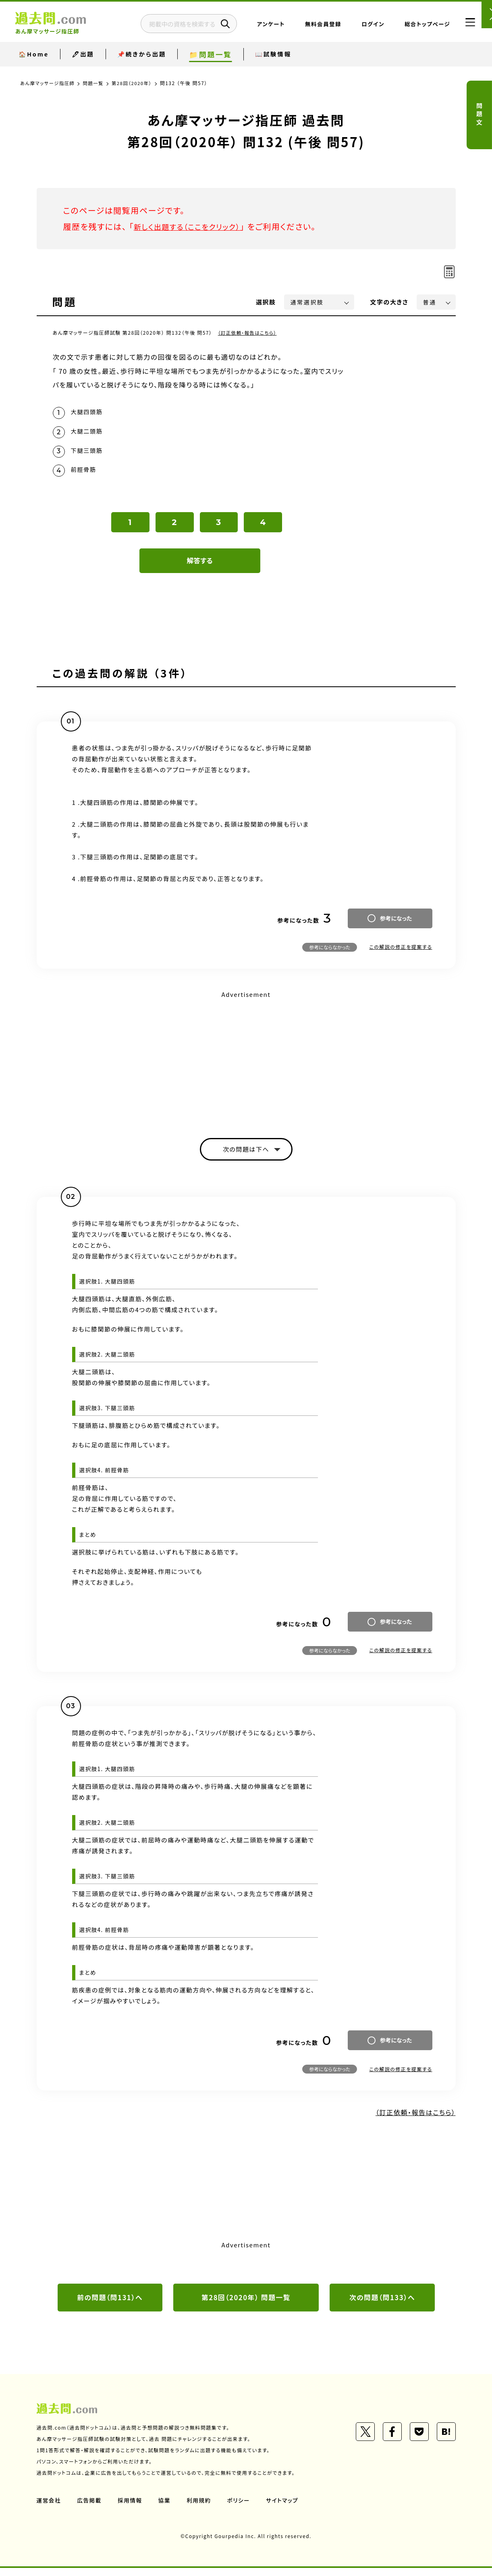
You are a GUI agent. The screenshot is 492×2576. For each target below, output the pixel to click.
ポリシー (241, 2508)
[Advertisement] (246, 1063)
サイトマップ (285, 2508)
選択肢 (266, 302)
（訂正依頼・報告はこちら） (249, 332)
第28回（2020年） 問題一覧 (246, 2305)
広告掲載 (90, 2508)
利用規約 (201, 2508)
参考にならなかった (329, 952)
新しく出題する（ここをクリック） (192, 226)
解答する (200, 566)
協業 (166, 2508)
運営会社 (49, 2508)
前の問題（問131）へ (110, 2305)
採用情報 (131, 2508)
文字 (389, 302)
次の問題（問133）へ (382, 2305)
